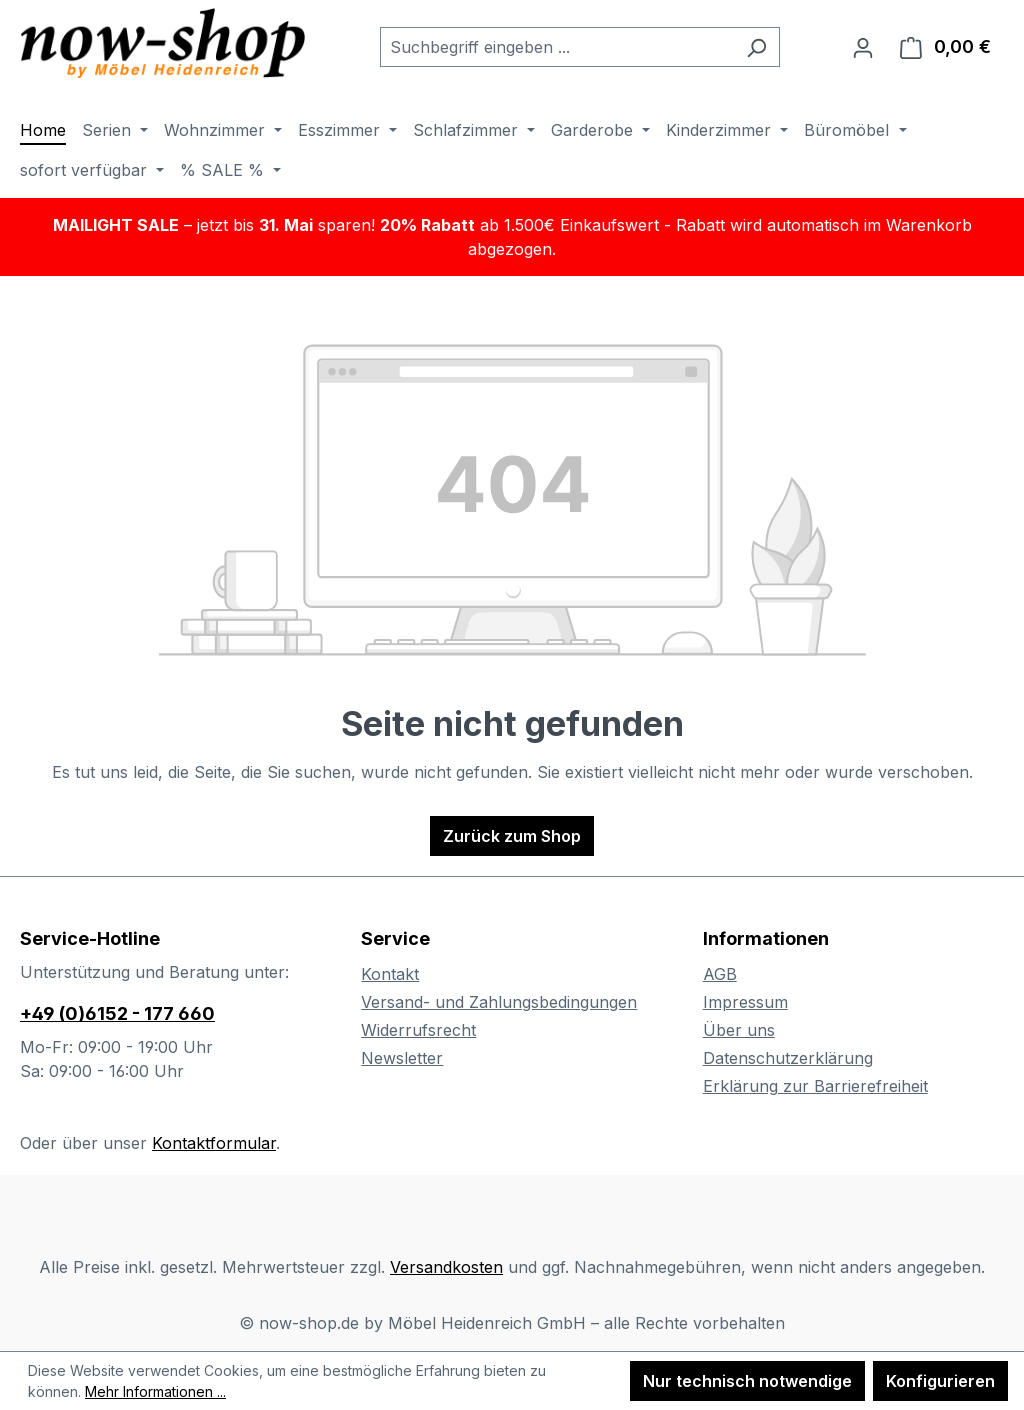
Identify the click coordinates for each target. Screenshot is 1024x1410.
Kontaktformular (214, 1143)
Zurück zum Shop (512, 836)
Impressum (745, 1002)
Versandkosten (446, 1267)
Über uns (739, 1030)
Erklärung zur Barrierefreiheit (815, 1086)
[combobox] (557, 47)
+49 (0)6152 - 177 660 (117, 1013)
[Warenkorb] (945, 47)
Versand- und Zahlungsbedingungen (499, 1002)
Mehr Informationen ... (155, 1391)
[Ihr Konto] (863, 47)
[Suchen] (756, 47)
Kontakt (390, 974)
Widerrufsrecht (418, 1030)
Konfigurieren (940, 1381)
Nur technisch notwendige (747, 1381)
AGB (720, 974)
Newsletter (402, 1058)
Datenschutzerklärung (788, 1058)
